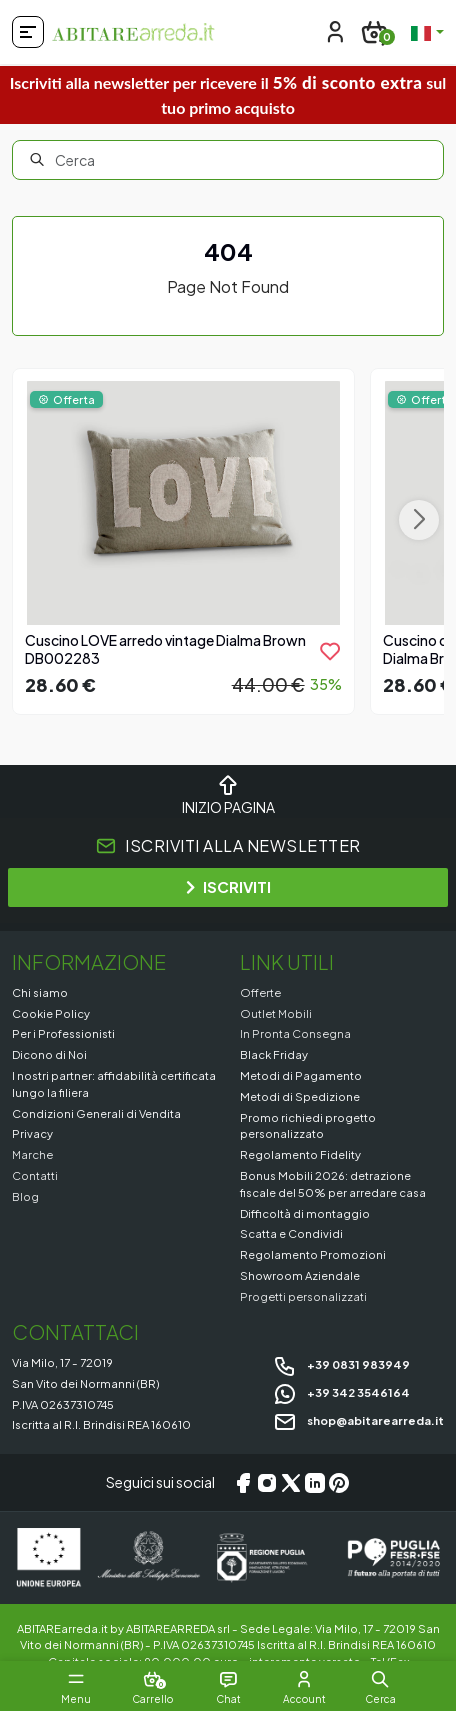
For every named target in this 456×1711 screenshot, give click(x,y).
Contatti (35, 1175)
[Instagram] (267, 1483)
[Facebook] (243, 1483)
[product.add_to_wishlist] (330, 651)
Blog (25, 1196)
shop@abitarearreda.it (358, 1420)
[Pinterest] (339, 1483)
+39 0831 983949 (341, 1364)
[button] (380, 1679)
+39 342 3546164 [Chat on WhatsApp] (341, 1392)
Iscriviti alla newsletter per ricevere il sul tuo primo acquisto (228, 94)
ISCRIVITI (228, 886)
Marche (32, 1154)
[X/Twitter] (291, 1483)
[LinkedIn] (315, 1483)
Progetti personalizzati (303, 1296)
